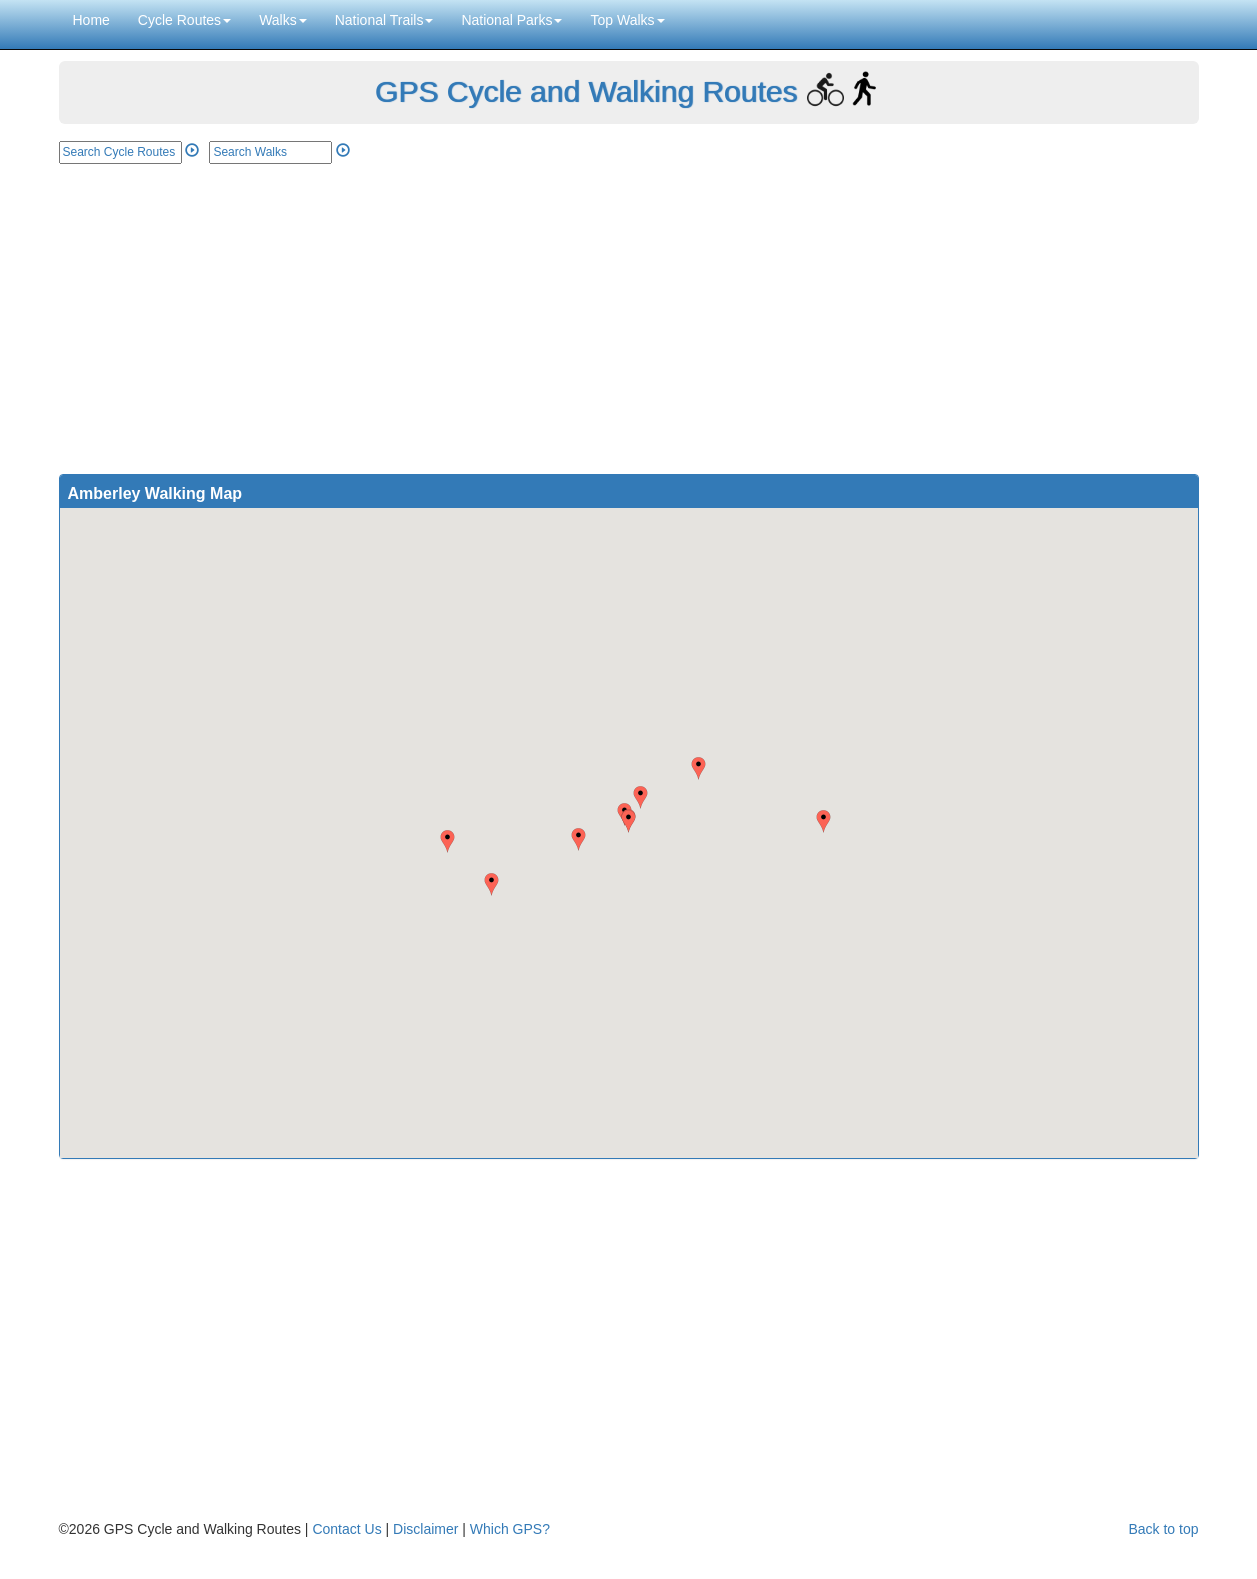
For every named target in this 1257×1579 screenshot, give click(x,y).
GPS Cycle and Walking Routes (586, 91)
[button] (628, 821)
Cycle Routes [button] (184, 20)
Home (91, 20)
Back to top (1163, 1529)
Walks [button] (283, 20)
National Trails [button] (384, 20)
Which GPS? (510, 1529)
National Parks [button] (511, 20)
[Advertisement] (629, 314)
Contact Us (346, 1529)
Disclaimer (425, 1529)
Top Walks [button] (627, 20)
